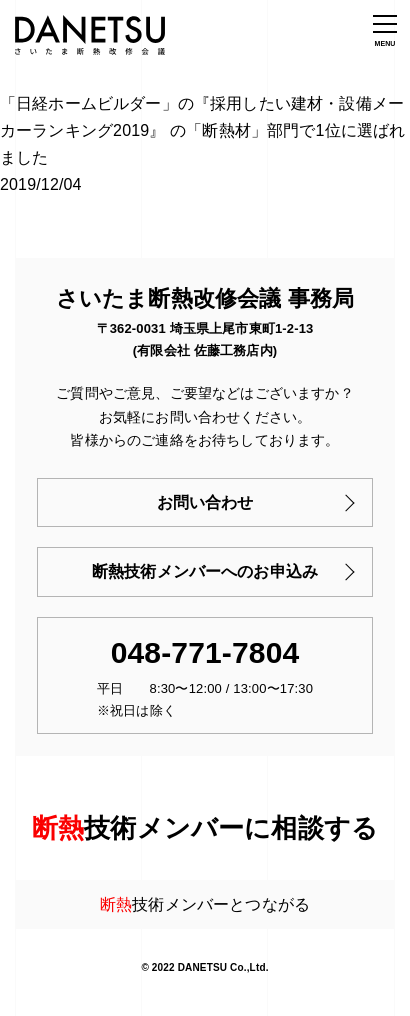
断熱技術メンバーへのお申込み (205, 571)
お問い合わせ (205, 502)
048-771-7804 (205, 652)
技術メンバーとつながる (205, 904)
